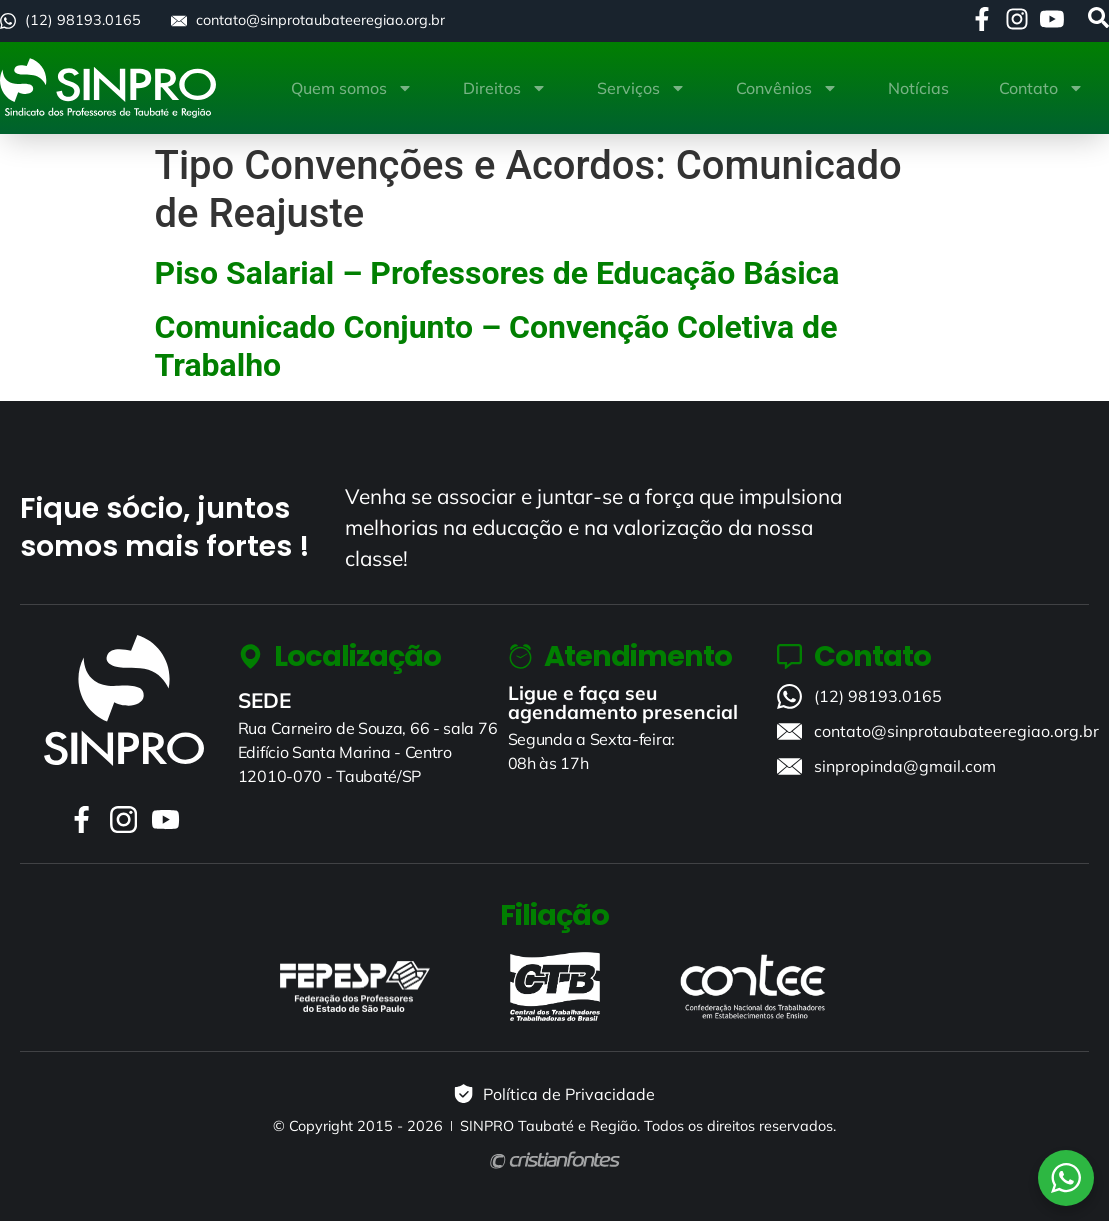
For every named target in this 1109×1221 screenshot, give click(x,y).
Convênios (787, 88)
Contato (1041, 88)
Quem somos (352, 88)
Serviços (641, 88)
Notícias (918, 88)
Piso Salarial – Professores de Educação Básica (497, 273)
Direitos (505, 88)
